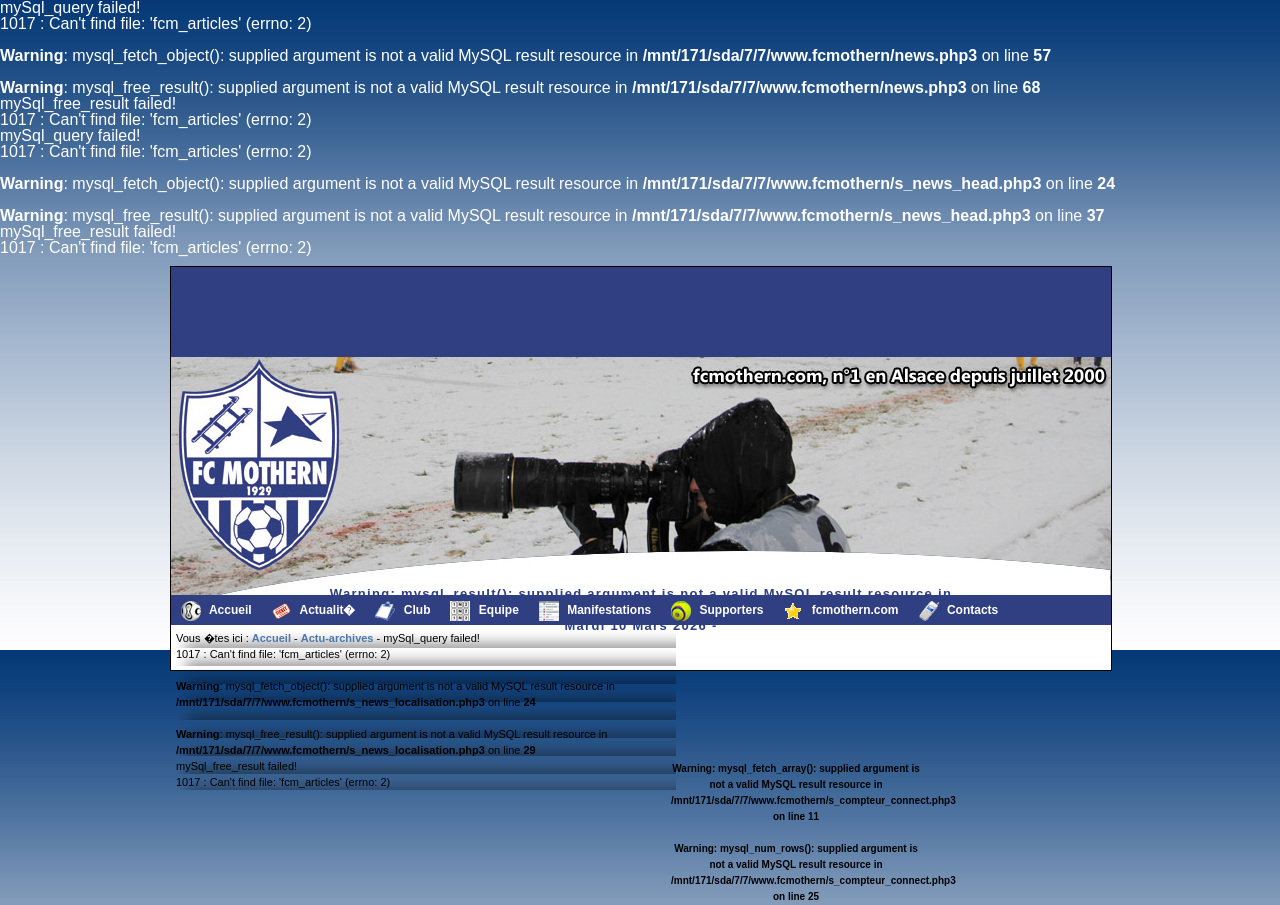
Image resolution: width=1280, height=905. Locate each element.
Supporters (717, 611)
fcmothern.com (841, 611)
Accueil (216, 611)
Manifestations (595, 611)
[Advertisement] (275, 312)
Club (402, 611)
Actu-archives (337, 638)
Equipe (484, 611)
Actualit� (314, 611)
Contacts (959, 611)
